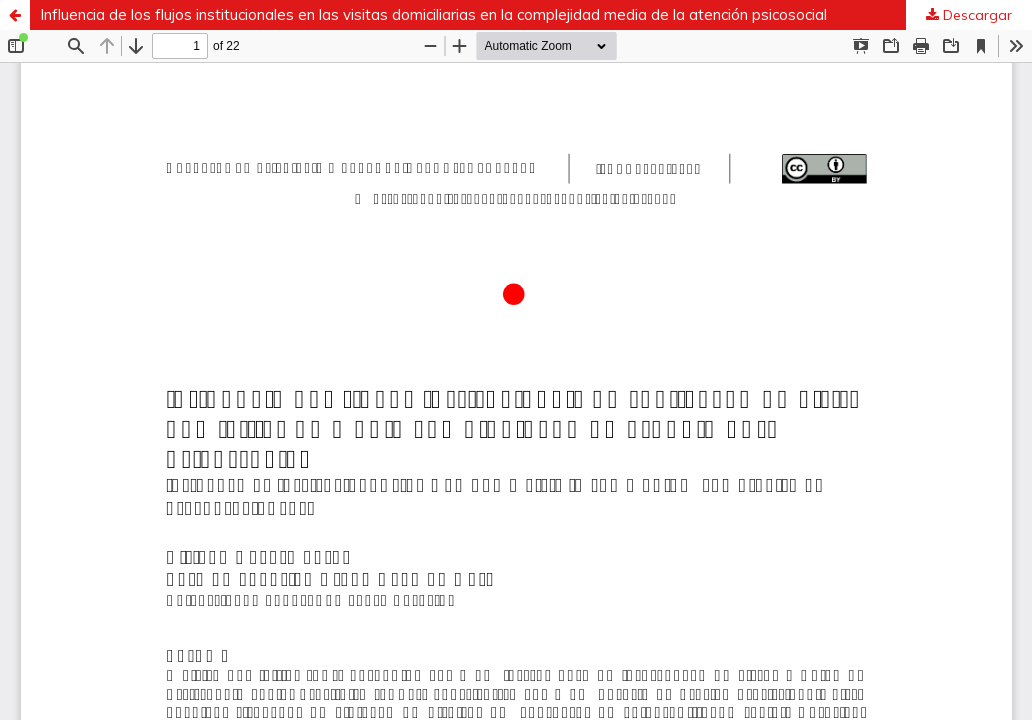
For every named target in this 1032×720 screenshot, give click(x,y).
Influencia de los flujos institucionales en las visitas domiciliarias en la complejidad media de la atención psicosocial (433, 14)
